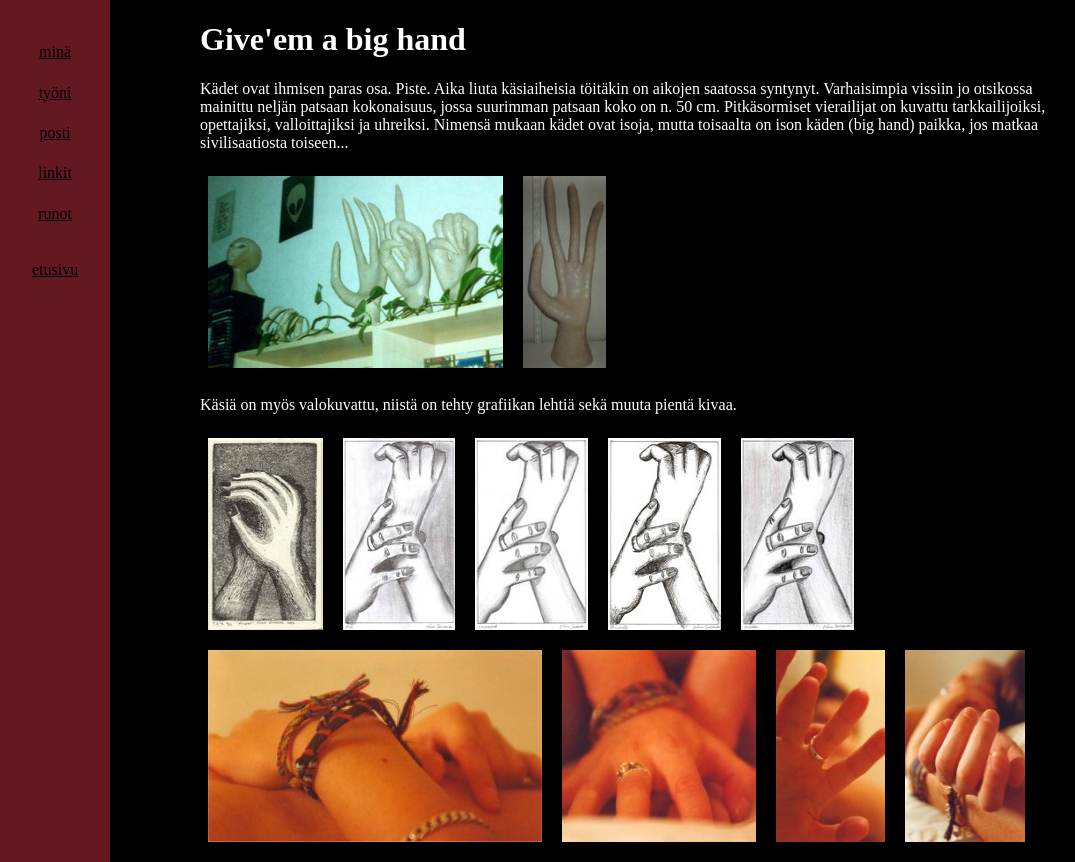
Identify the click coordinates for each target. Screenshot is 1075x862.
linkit (55, 172)
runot (55, 213)
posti (55, 132)
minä (55, 51)
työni (55, 92)
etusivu (55, 269)
